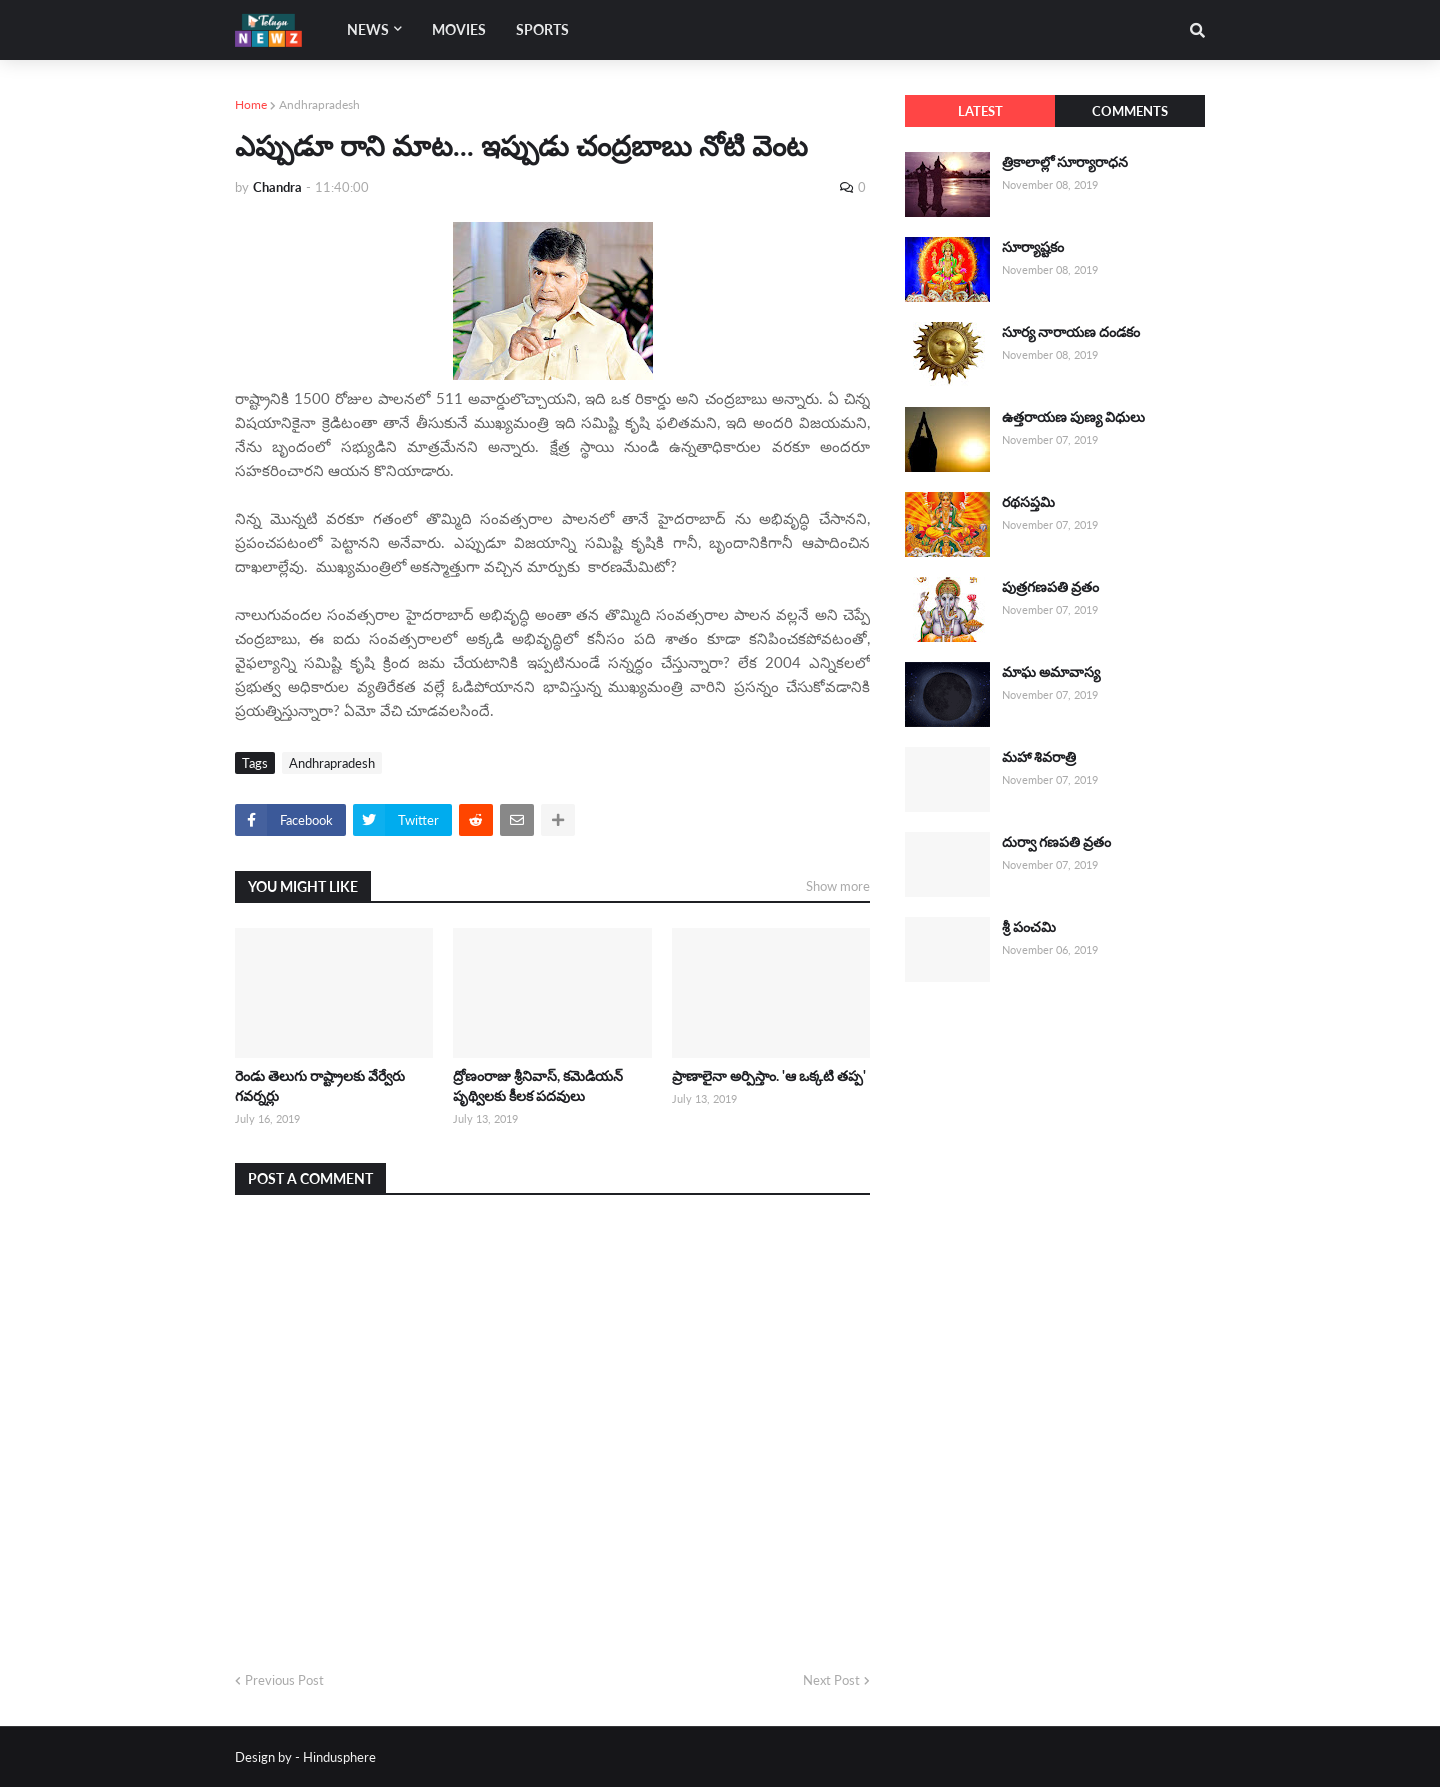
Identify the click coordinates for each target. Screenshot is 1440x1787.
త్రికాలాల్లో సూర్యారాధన (1065, 161)
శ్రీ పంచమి (1029, 926)
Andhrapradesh (319, 104)
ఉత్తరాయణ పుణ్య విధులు (1073, 416)
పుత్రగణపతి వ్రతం (1050, 586)
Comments (1130, 111)
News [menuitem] (368, 29)
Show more (838, 886)
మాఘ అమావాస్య (1051, 671)
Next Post (831, 1680)
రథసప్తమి (1028, 501)
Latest (980, 111)
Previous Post (284, 1680)
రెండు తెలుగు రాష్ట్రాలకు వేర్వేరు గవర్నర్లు (320, 1085)
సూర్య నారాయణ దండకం (1071, 331)
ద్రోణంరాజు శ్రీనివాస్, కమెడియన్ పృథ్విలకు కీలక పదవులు (538, 1085)
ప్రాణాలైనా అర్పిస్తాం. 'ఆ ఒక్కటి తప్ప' (769, 1075)
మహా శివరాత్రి (1039, 756)
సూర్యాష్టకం (1033, 246)
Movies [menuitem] (459, 29)
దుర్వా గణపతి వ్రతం (1056, 841)
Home (251, 104)
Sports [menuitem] (542, 29)
